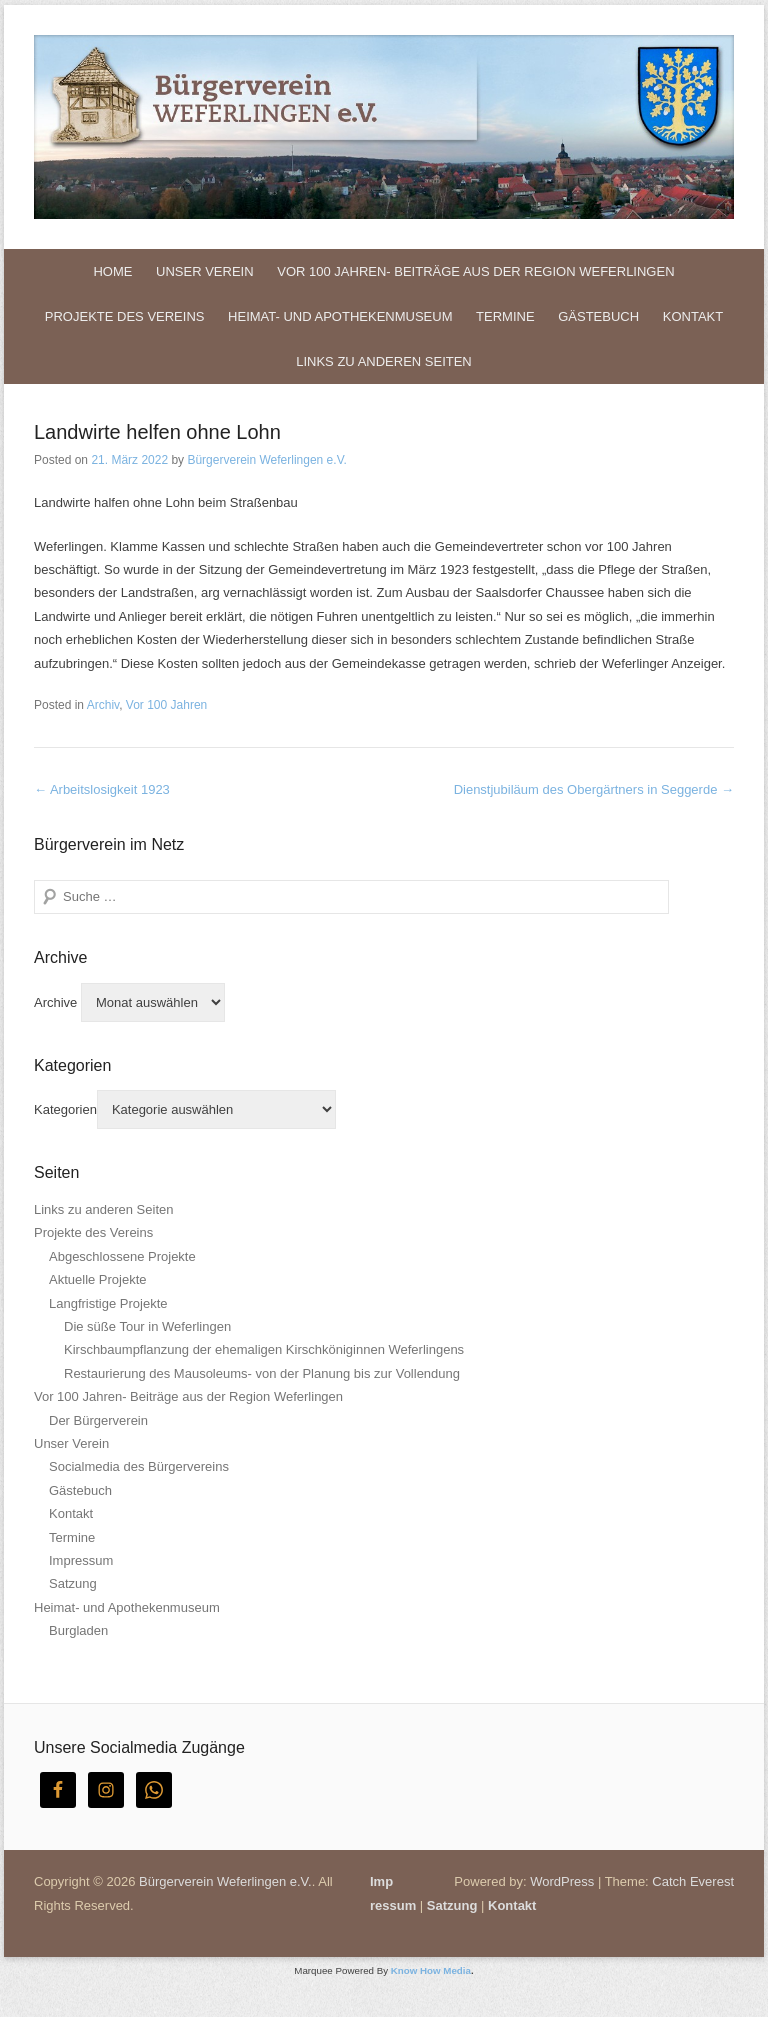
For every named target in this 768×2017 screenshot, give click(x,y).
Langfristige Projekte (108, 1303)
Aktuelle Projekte (98, 1279)
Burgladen (78, 1630)
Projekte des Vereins (125, 316)
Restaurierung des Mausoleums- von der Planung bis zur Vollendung (262, 1373)
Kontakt (693, 316)
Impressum (81, 1560)
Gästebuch (598, 316)
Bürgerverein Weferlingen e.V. (266, 460)
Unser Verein (205, 271)
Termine (505, 316)
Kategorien (65, 1109)
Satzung (73, 1583)
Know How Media (431, 1970)
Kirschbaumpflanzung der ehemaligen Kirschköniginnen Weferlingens (264, 1349)
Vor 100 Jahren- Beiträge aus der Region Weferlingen (475, 271)
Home (112, 271)
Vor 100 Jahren (166, 705)
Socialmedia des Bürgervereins (139, 1466)
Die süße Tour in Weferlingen (147, 1326)
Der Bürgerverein (98, 1420)
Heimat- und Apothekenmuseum (340, 316)
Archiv (103, 705)
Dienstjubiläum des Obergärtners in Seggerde (594, 789)
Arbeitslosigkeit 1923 (102, 789)
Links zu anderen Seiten (384, 361)
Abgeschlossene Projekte (122, 1256)
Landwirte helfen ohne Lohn (157, 432)
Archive (55, 1002)
